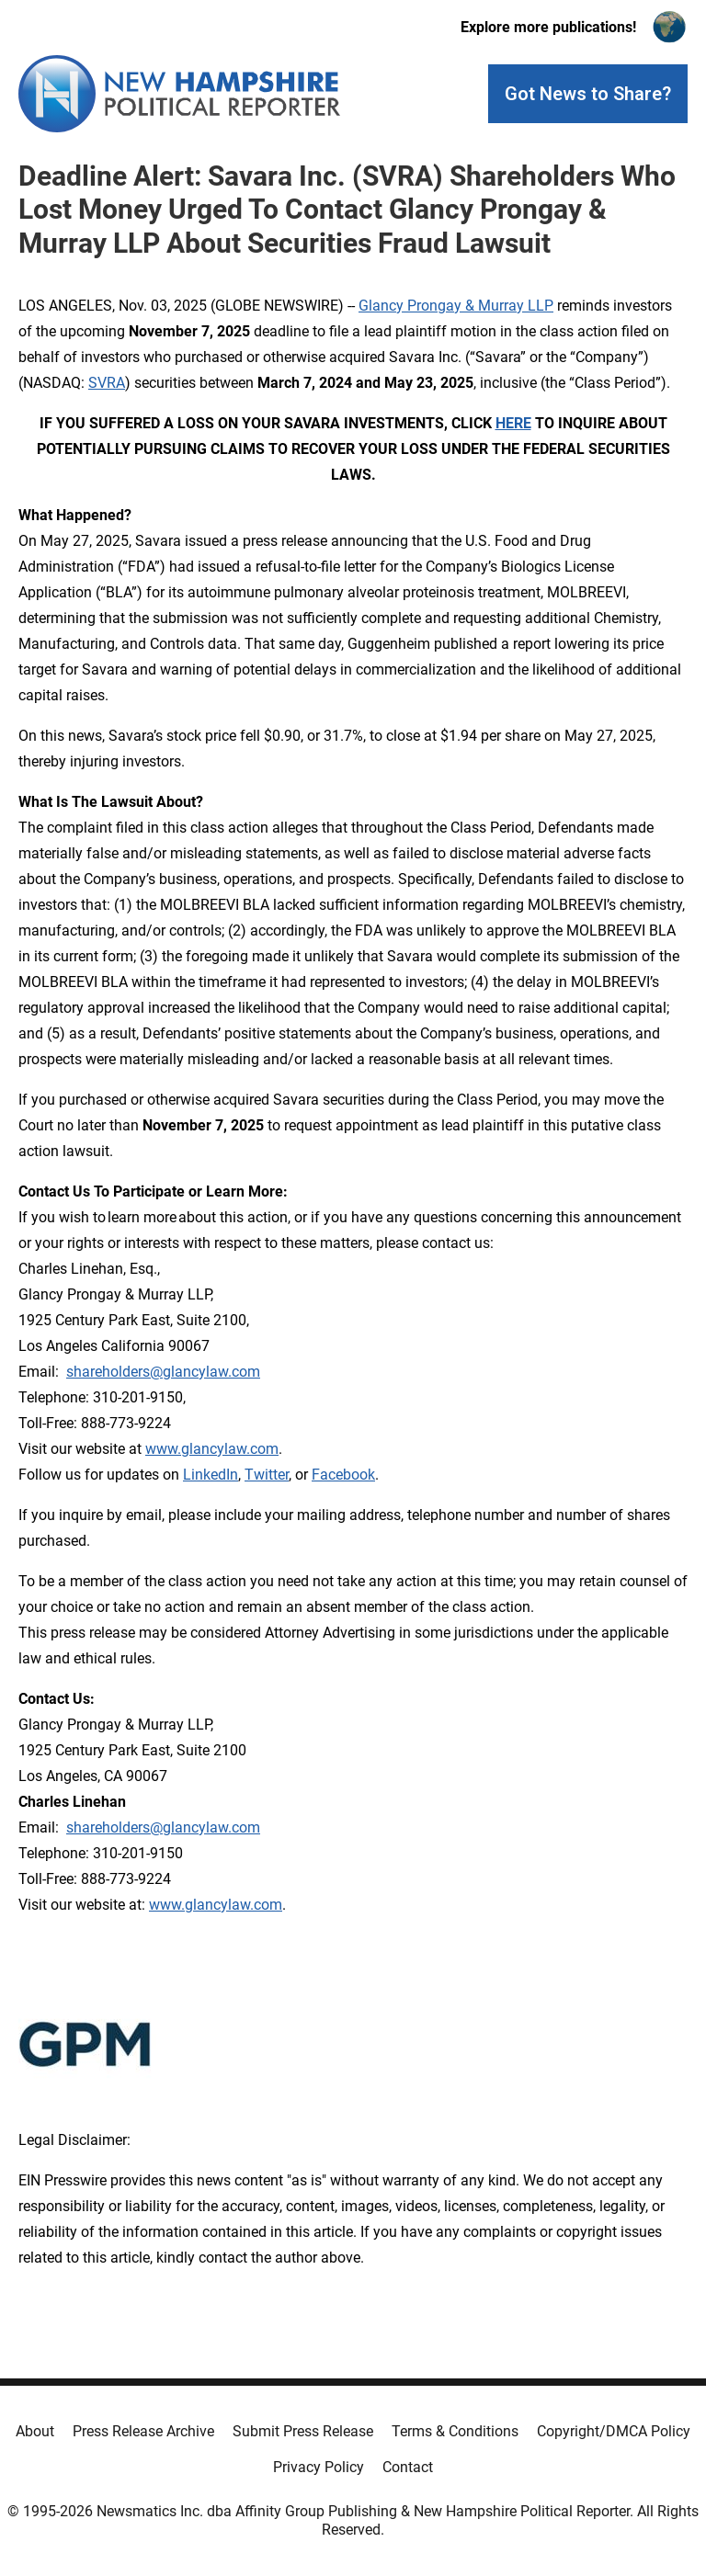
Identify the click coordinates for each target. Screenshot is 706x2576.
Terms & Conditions (455, 2431)
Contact (407, 2467)
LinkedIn (210, 1474)
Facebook (343, 1474)
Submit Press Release (303, 2431)
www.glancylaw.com (212, 1449)
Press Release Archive (143, 2431)
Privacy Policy (318, 2467)
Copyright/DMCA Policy (613, 2431)
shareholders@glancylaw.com (163, 1371)
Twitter (267, 1474)
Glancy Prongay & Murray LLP (456, 305)
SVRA (106, 383)
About (35, 2431)
